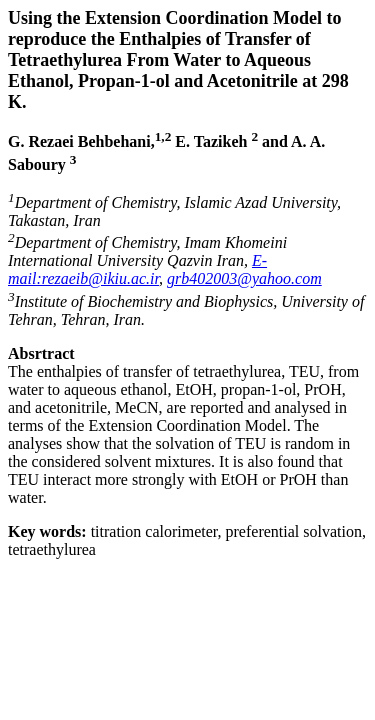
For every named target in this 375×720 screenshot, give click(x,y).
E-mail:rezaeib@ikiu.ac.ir (137, 269)
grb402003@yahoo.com (244, 278)
